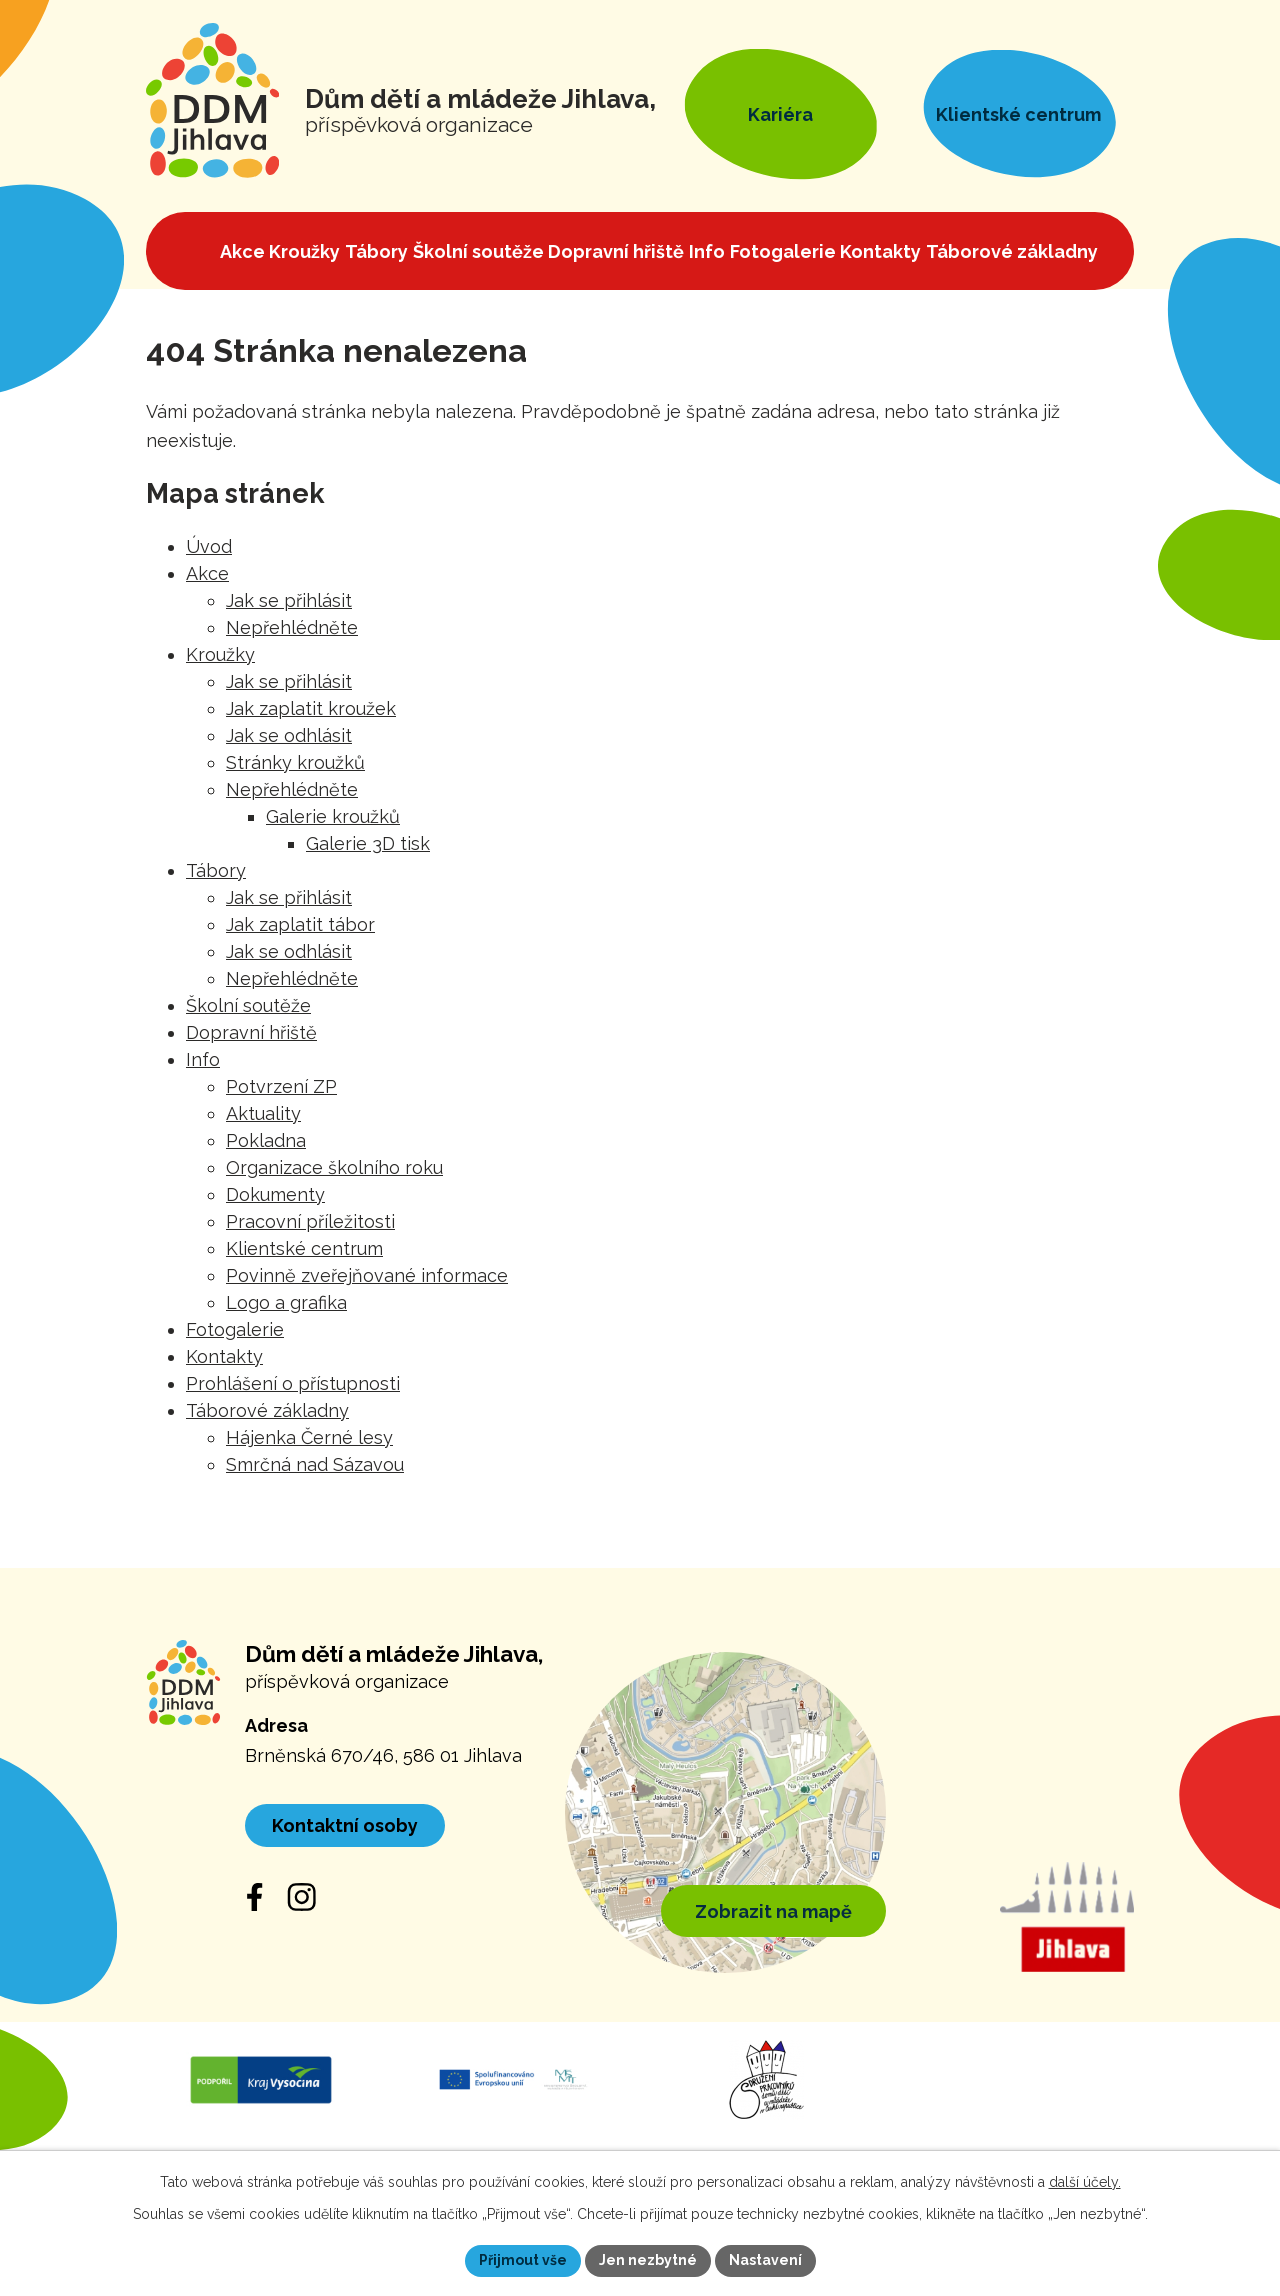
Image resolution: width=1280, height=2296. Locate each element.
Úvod (209, 546)
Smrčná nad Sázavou (315, 1464)
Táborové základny (267, 1410)
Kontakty (224, 1356)
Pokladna (266, 1140)
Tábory (216, 870)
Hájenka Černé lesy (309, 1437)
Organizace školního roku (334, 1167)
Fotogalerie (235, 1329)
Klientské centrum (304, 1248)
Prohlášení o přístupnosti (293, 1383)
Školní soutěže (248, 1005)
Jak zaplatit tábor (300, 924)
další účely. (1085, 2182)
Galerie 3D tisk (368, 843)
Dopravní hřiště (251, 1032)
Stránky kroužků (295, 762)
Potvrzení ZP (281, 1086)
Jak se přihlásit (289, 600)
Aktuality (263, 1113)
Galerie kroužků (333, 816)
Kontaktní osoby (345, 1825)
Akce (207, 573)
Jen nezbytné (648, 2260)
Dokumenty (275, 1194)
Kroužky (220, 654)
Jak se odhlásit (289, 735)
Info (203, 1059)
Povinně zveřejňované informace (367, 1275)
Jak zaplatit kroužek (311, 708)
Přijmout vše (523, 2260)
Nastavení (765, 2260)
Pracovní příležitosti (310, 1221)
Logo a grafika (286, 1302)
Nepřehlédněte (292, 627)
